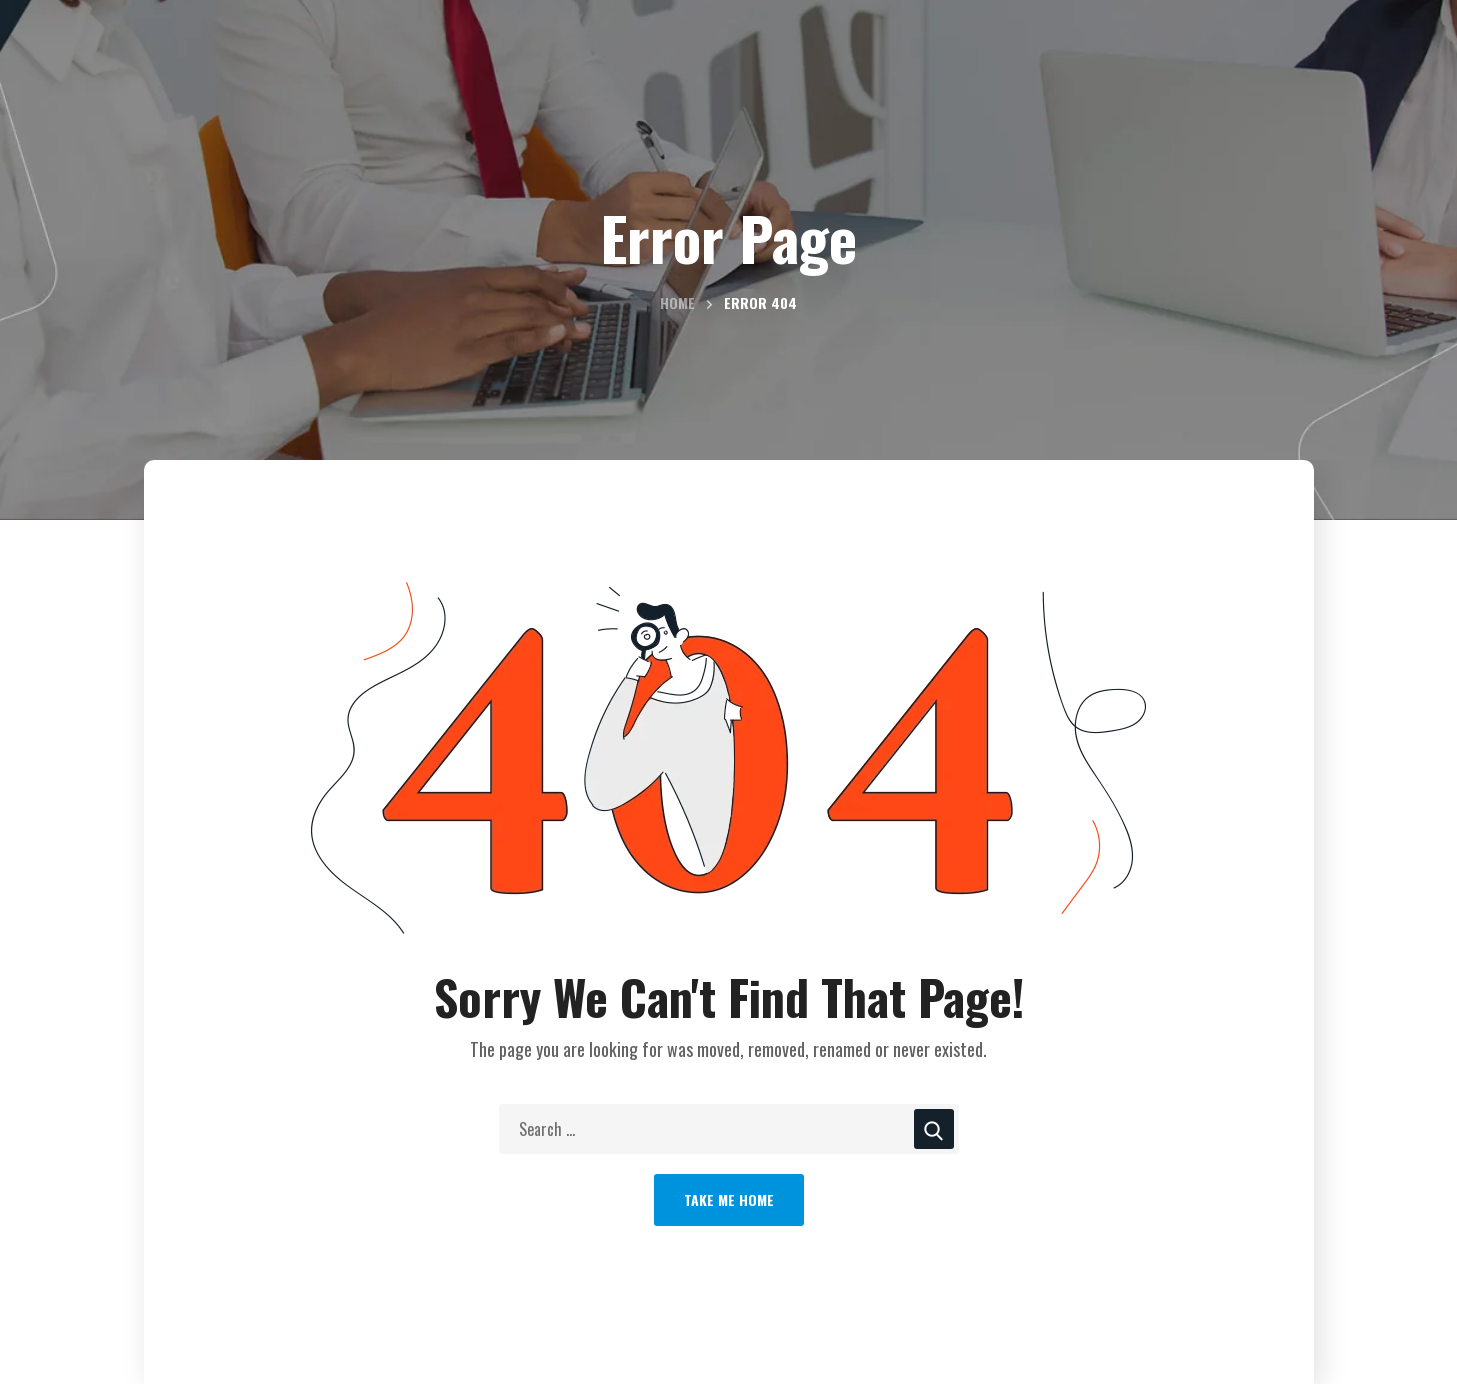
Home (677, 302)
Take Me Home (729, 1199)
